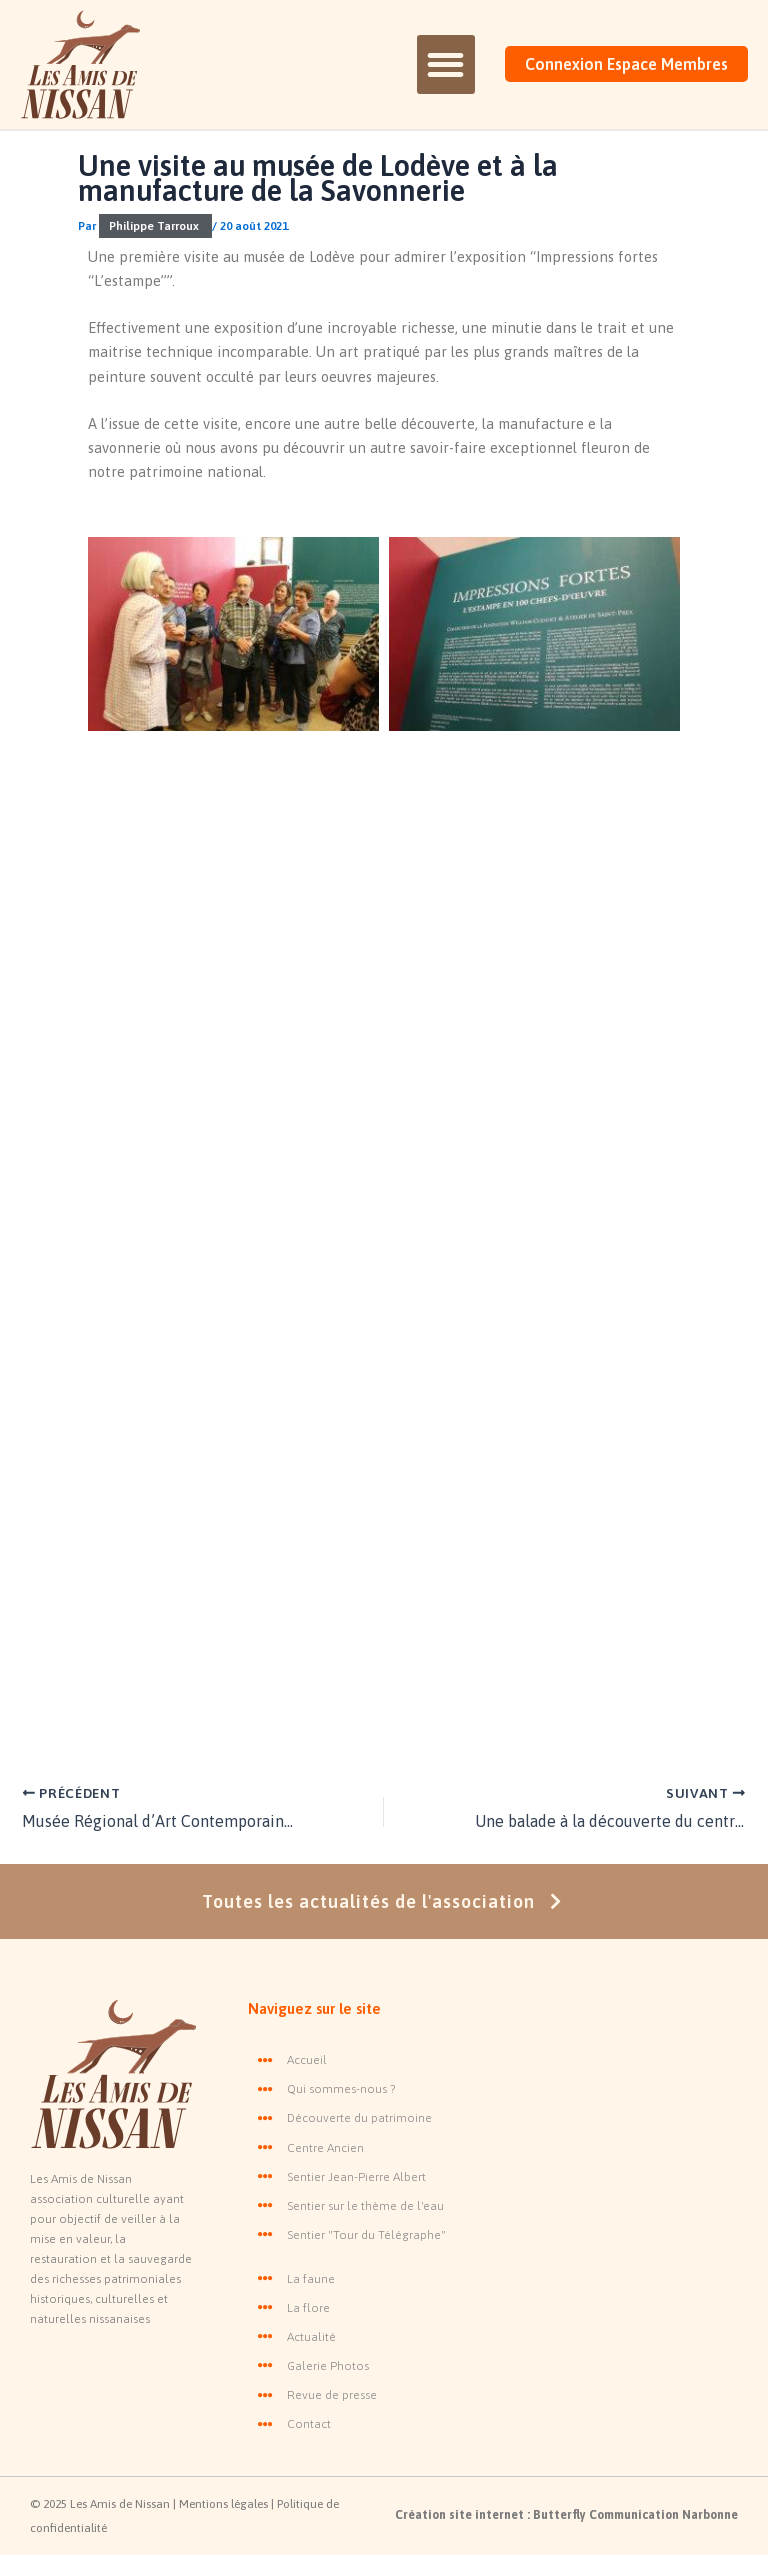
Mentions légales (225, 2504)
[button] (445, 64)
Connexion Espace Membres (626, 64)
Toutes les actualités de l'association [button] (384, 1901)
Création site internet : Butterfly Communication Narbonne (566, 2515)
